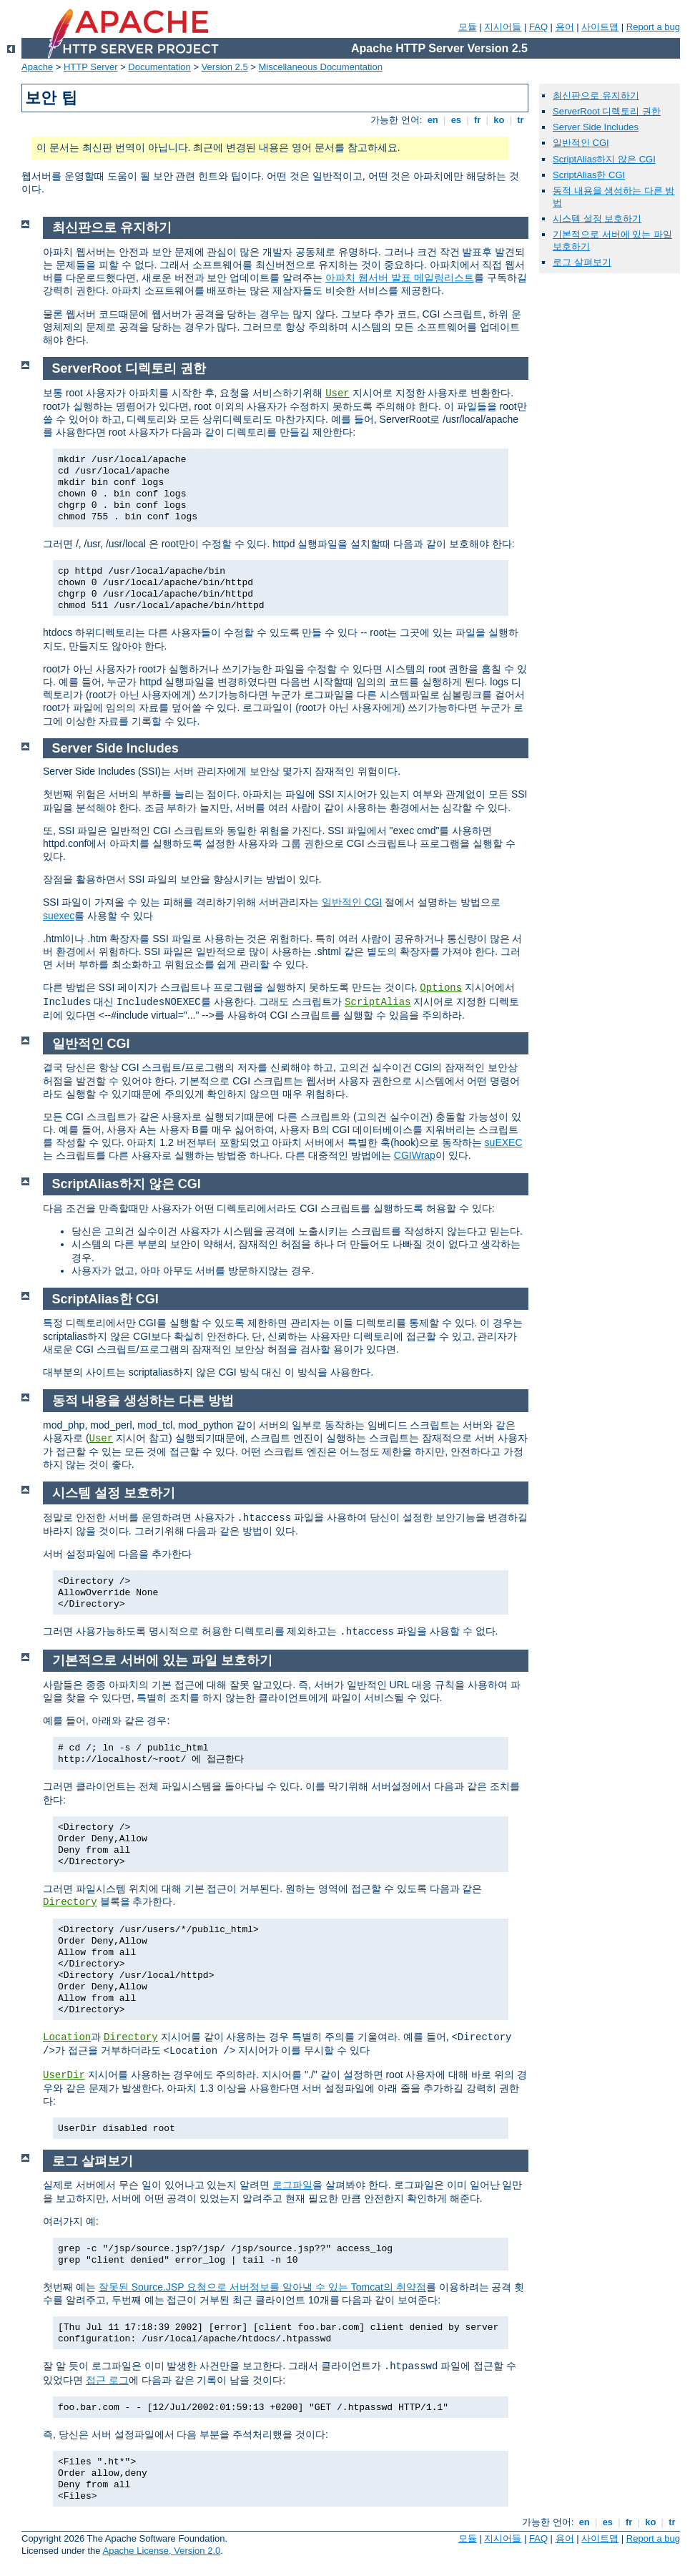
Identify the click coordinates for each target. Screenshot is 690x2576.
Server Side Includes (596, 127)
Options (441, 988)
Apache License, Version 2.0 (161, 2550)
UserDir (64, 2075)
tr (521, 119)
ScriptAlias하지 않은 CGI (604, 159)
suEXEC (504, 1142)
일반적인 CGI (352, 902)
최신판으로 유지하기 (596, 95)
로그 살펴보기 (582, 262)
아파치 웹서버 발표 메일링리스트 (399, 277)
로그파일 (292, 2184)
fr (477, 119)
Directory (70, 1902)
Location (67, 2037)
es (456, 119)
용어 (565, 26)
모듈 (467, 26)
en (432, 119)
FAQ (538, 26)
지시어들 (502, 26)
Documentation (159, 67)
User (337, 393)
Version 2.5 (225, 67)
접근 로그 (107, 2380)
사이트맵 (599, 26)
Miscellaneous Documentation (321, 67)
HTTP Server (91, 67)
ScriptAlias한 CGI (589, 175)
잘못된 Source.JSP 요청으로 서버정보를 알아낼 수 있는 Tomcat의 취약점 (262, 2287)
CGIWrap (414, 1155)
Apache (37, 67)
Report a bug (653, 26)
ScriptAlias (377, 1002)
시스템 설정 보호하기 (597, 218)
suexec (58, 915)
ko (499, 119)
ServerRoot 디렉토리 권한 (607, 111)
